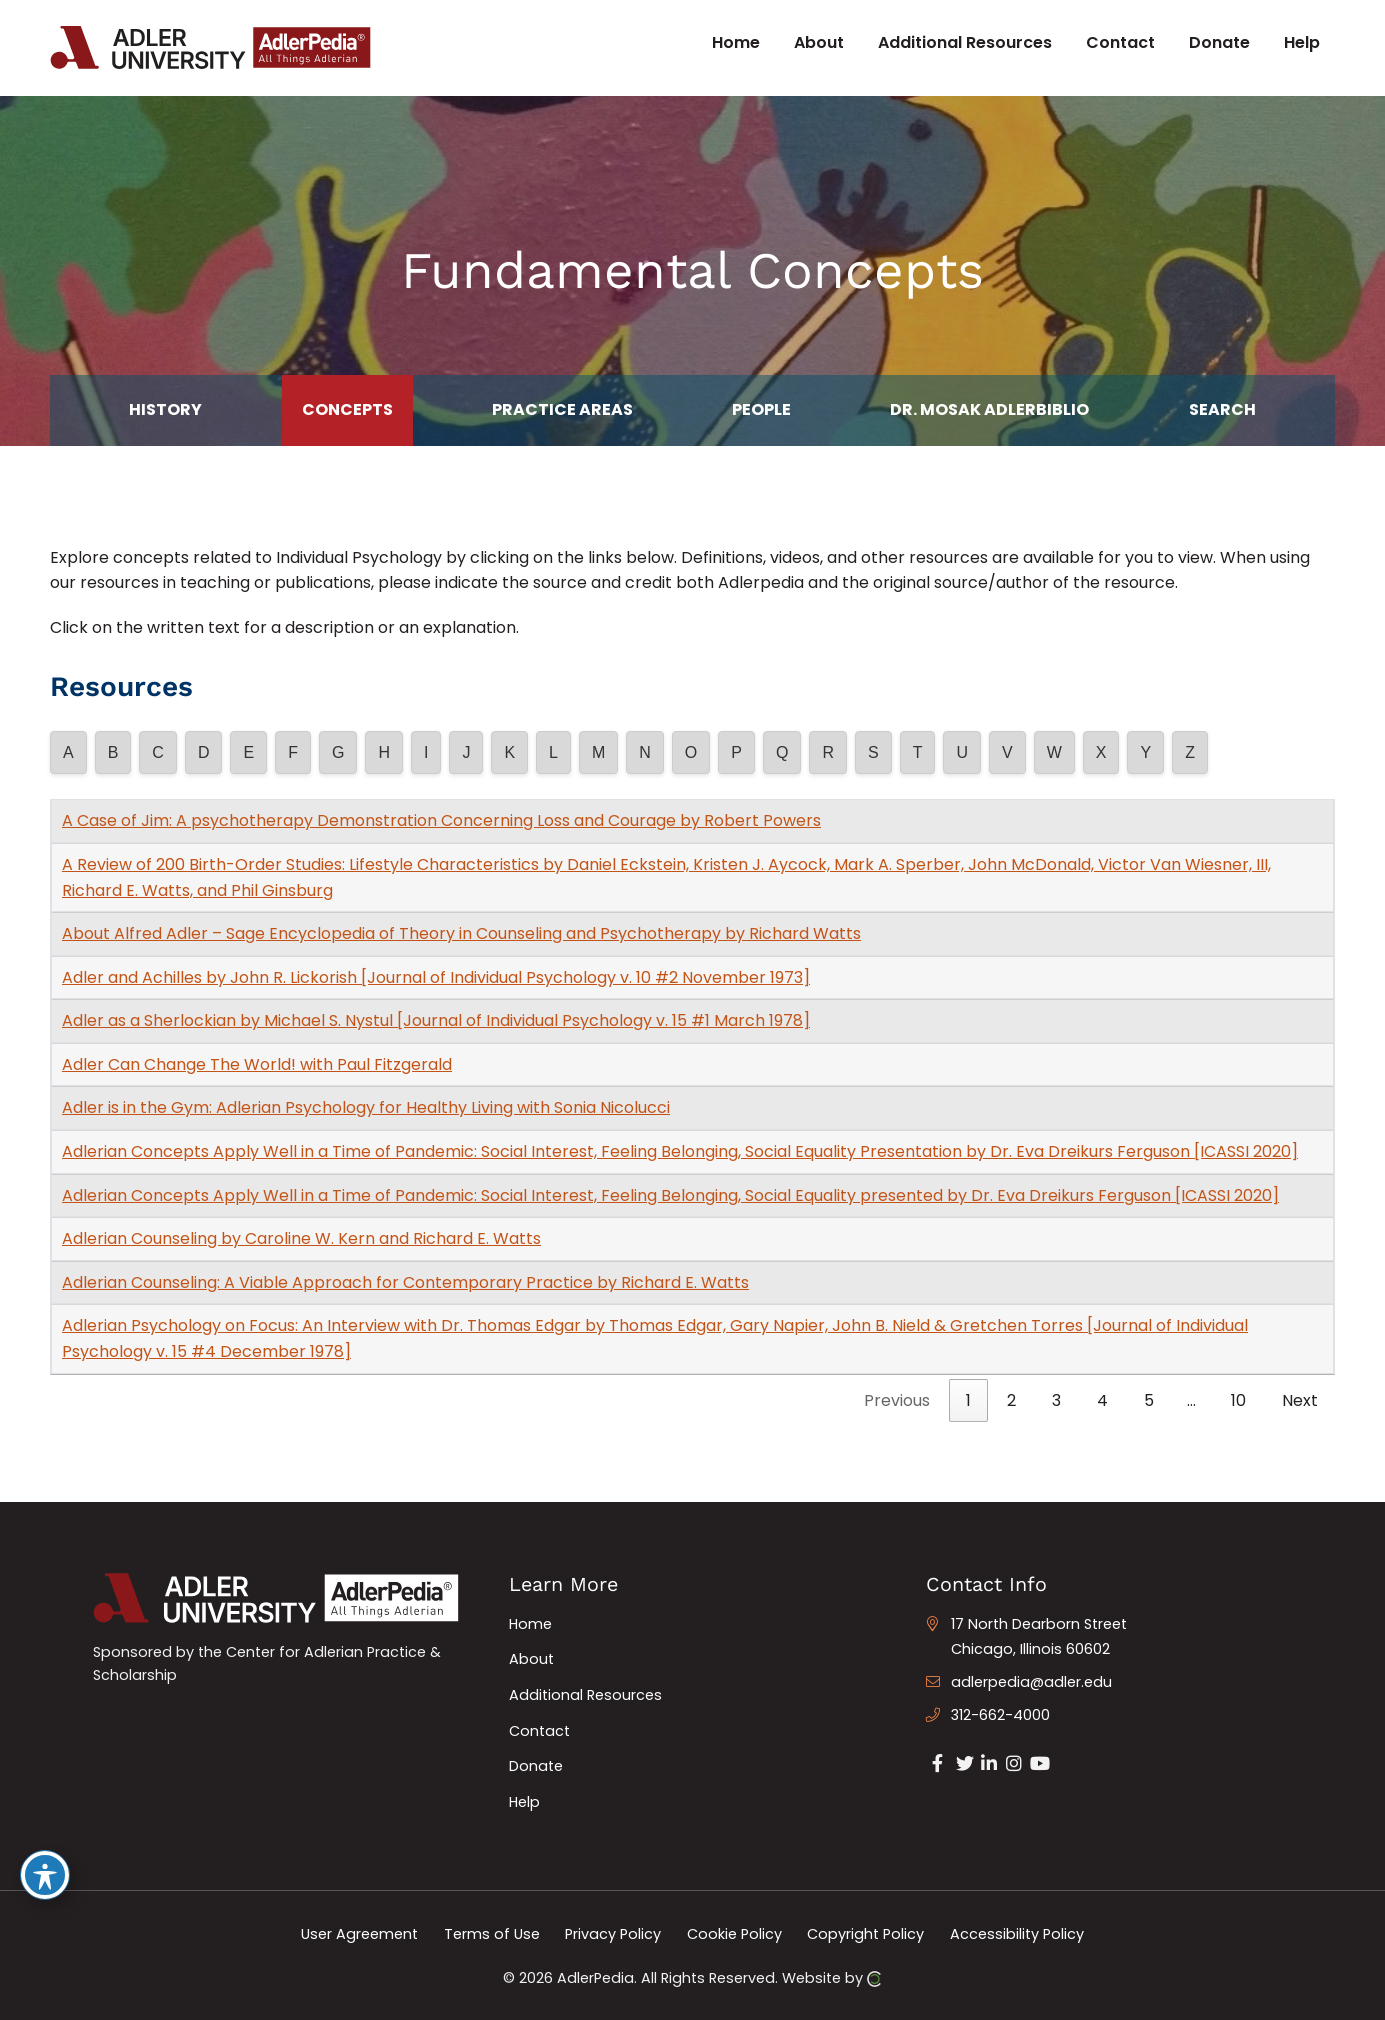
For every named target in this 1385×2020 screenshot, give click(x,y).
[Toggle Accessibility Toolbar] (45, 1875)
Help (524, 1802)
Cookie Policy (734, 1933)
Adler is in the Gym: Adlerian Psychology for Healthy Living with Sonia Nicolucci (366, 1107)
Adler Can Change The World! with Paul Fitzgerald (257, 1064)
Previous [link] (897, 1400)
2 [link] (1011, 1400)
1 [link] (968, 1400)
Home (530, 1624)
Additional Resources (585, 1695)
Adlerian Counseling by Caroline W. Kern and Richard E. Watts (301, 1238)
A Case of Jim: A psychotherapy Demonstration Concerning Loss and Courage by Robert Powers (441, 820)
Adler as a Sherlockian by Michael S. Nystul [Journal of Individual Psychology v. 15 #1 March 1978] (436, 1020)
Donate (536, 1766)
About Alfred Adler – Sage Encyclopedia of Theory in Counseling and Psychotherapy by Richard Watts (461, 933)
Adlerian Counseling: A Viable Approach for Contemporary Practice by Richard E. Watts (405, 1282)
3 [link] (1056, 1400)
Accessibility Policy (1017, 1933)
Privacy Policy (613, 1933)
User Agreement (359, 1933)
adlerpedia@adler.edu (1031, 1682)
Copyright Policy (865, 1933)
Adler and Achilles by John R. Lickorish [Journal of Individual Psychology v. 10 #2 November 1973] (436, 977)
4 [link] (1102, 1400)
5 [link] (1149, 1400)
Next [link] (1300, 1400)
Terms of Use (492, 1933)
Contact (539, 1731)
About (531, 1659)
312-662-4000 (1000, 1715)
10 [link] (1238, 1400)
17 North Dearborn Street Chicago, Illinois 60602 (1039, 1637)
